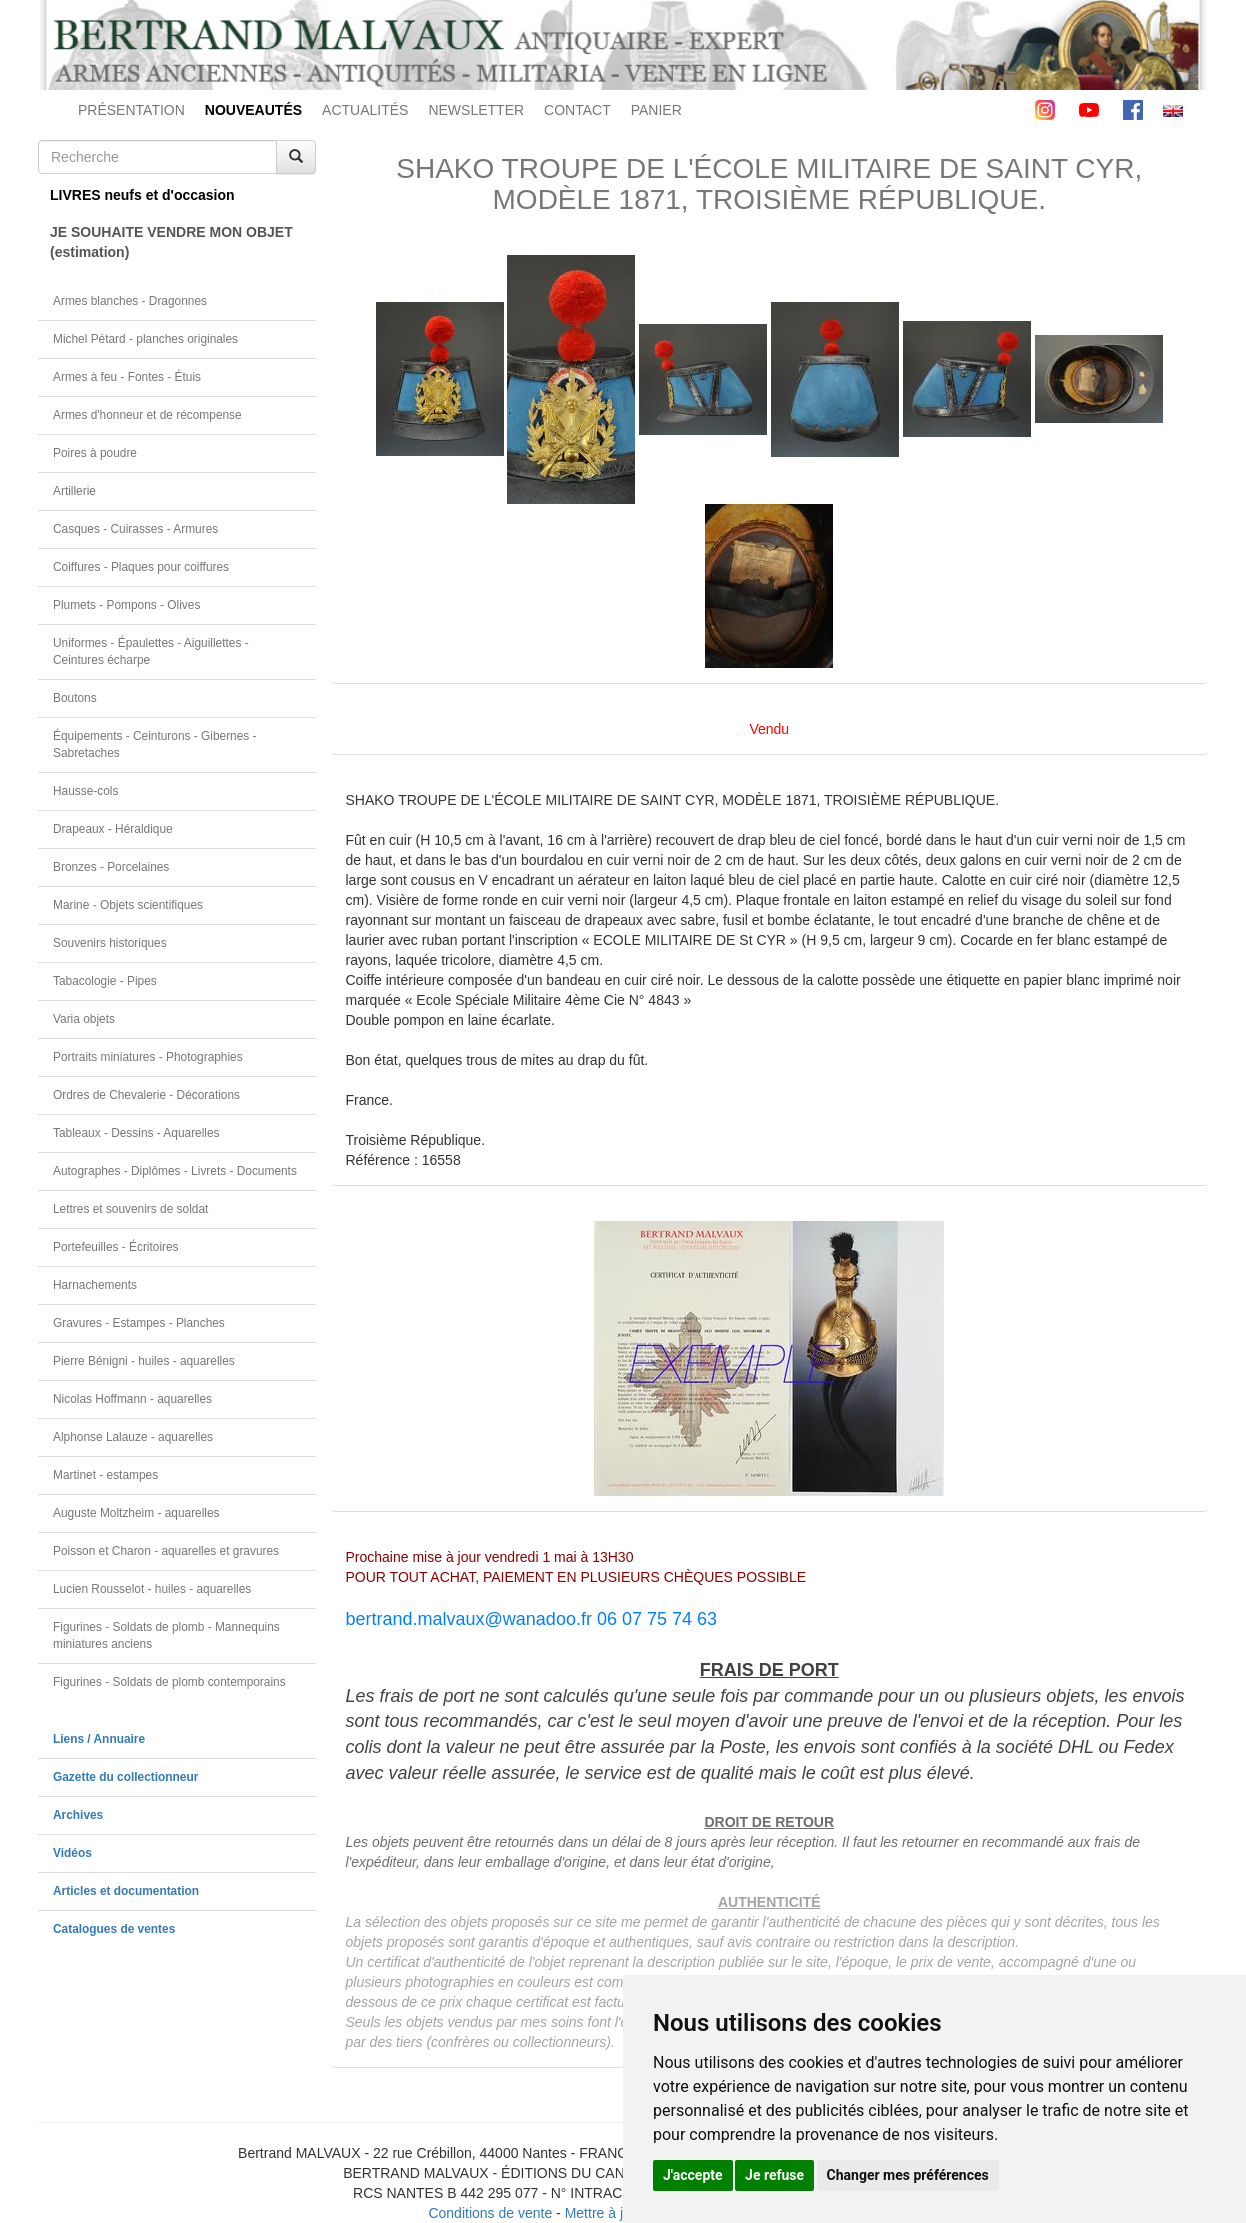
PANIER (656, 110)
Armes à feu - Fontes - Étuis (127, 377)
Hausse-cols (85, 791)
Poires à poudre (95, 453)
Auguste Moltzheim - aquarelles (136, 1513)
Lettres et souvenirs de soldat (130, 1209)
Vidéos (72, 1853)
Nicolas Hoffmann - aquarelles (132, 1399)
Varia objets (84, 1019)
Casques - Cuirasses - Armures (135, 529)
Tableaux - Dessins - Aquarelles (136, 1133)
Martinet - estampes (105, 1475)
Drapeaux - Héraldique (113, 829)
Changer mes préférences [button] (908, 2175)
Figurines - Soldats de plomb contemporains (169, 1682)
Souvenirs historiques (110, 943)
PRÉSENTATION (131, 110)
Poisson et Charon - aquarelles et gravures (166, 1551)
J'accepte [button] (693, 2175)
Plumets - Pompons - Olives (126, 605)
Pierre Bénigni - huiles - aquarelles (144, 1361)
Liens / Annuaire (99, 1739)
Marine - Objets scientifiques (128, 905)
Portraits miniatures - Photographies (148, 1057)
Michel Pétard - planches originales (145, 339)
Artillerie (74, 491)
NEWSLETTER (476, 110)
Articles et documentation (126, 1891)
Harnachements (95, 1285)
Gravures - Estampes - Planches (139, 1323)
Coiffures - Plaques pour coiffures (141, 567)
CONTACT (577, 110)
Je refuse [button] (774, 2175)
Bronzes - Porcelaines (111, 867)
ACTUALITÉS (365, 110)
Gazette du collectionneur (125, 1777)
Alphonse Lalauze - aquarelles (133, 1437)
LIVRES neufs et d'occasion (142, 195)
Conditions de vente (490, 2213)
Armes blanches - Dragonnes (130, 301)
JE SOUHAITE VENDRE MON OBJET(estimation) (171, 242)
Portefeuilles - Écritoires (116, 1247)
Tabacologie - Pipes (105, 981)
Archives (78, 1815)
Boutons (75, 698)
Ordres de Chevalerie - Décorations (146, 1095)
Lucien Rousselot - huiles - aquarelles (152, 1589)
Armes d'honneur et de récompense (147, 415)
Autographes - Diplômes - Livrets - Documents (175, 1171)
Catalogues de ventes (114, 1929)
